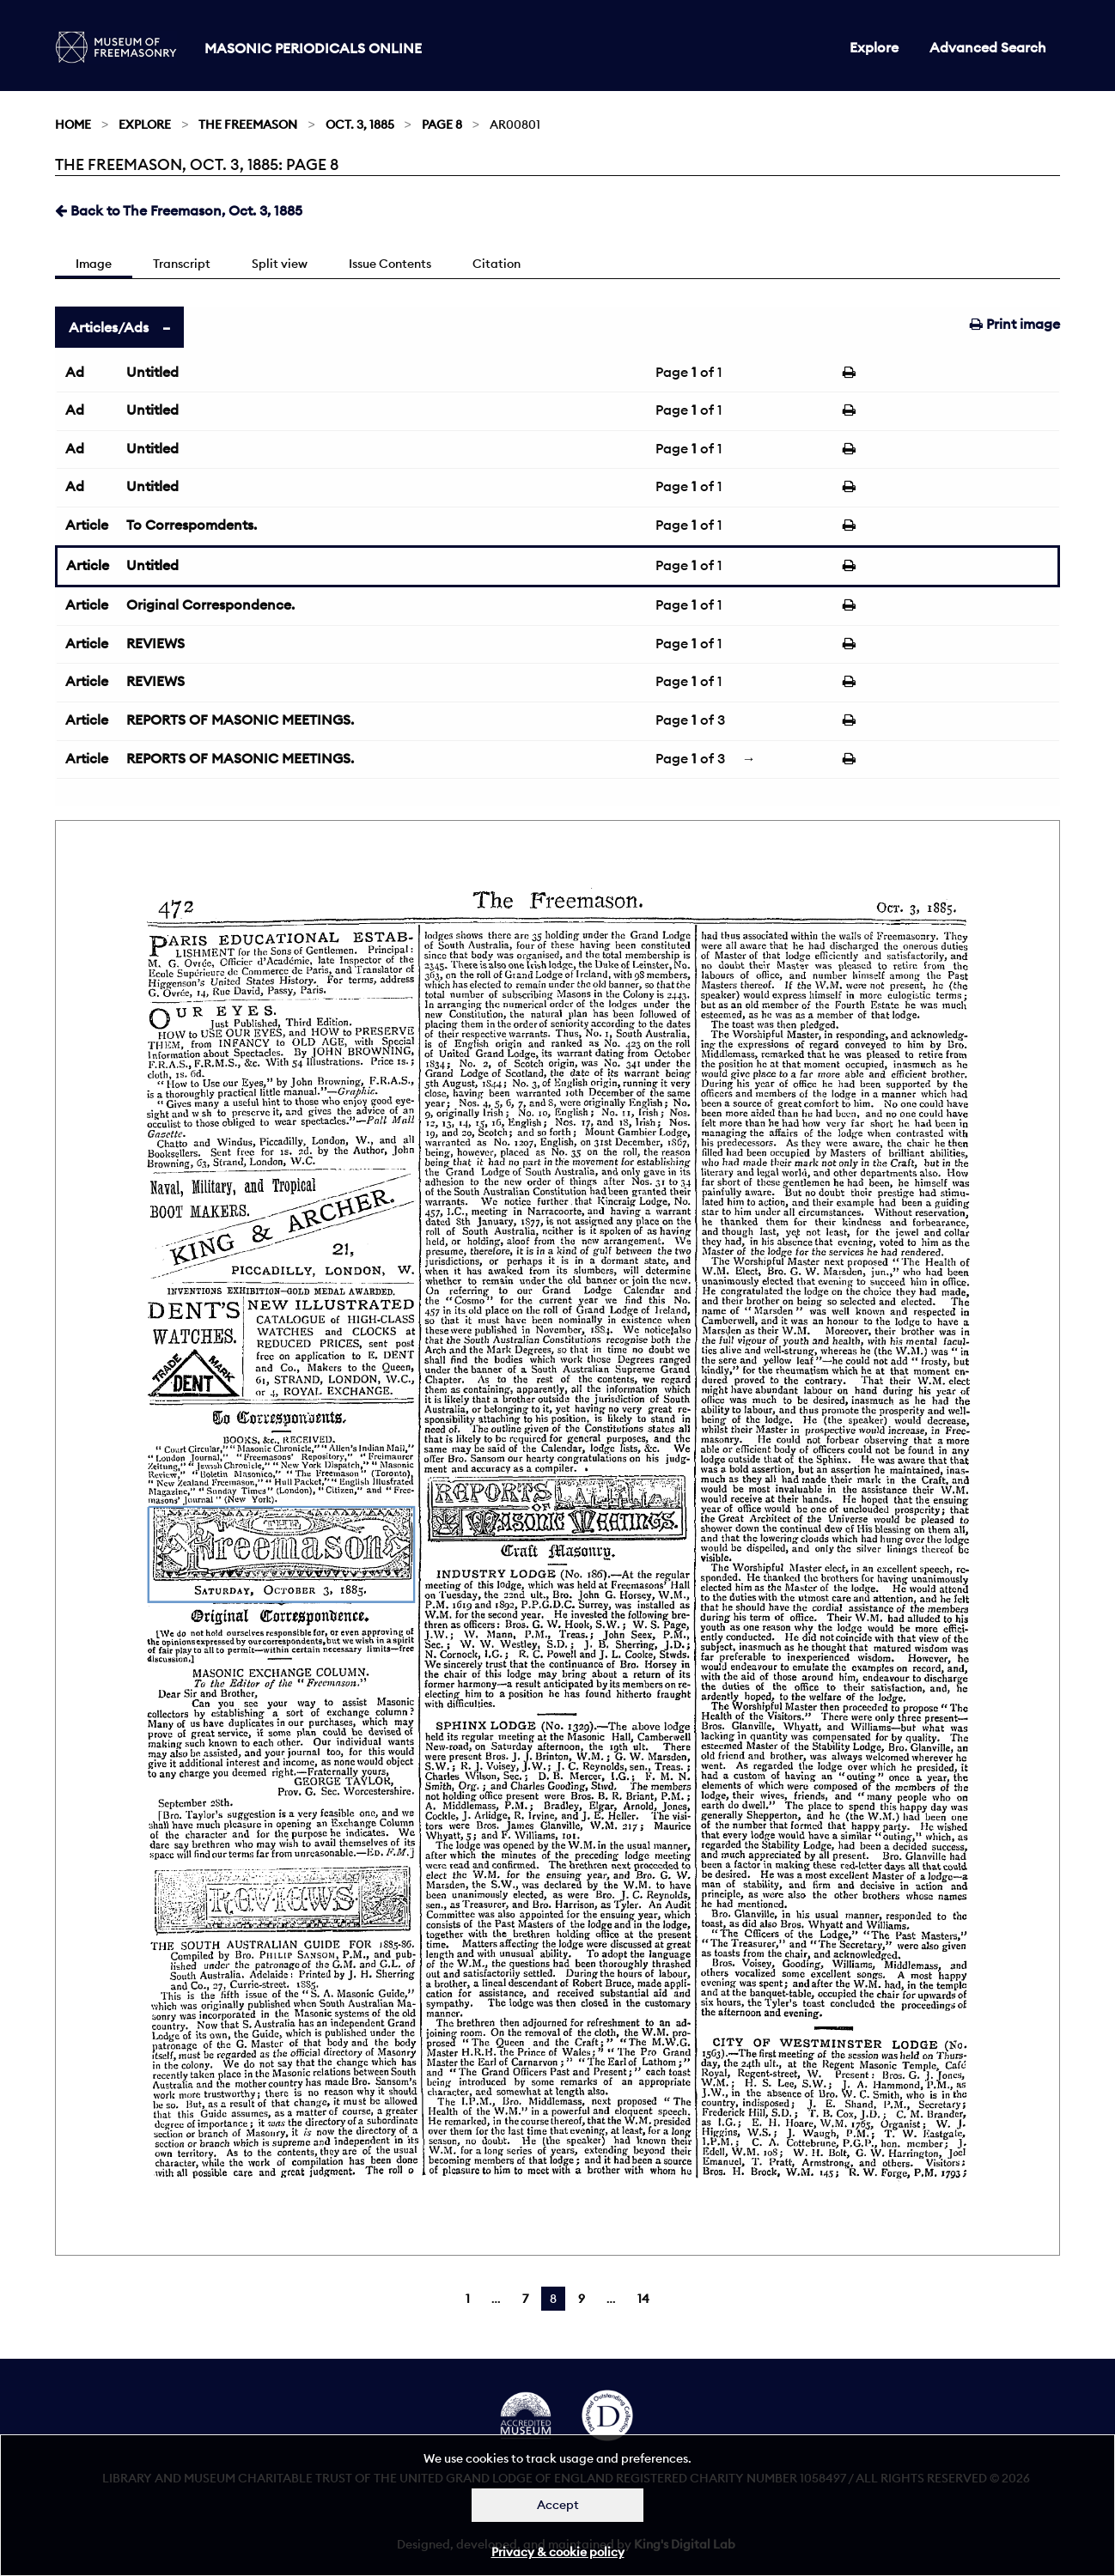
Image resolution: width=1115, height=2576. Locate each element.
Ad (74, 371)
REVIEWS (155, 643)
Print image (1015, 323)
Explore (874, 47)
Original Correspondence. (210, 604)
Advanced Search (987, 47)
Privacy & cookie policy (558, 2552)
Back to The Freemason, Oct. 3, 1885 (178, 210)
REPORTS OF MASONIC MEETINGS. (240, 719)
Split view (280, 263)
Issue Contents (390, 263)
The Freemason (247, 124)
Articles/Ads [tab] (109, 327)
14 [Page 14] (643, 2298)
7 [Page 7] (525, 2298)
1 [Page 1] (468, 2298)
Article (86, 524)
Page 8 (442, 124)
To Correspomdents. (191, 524)
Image (94, 263)
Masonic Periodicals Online (313, 48)
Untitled (152, 371)
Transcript (181, 263)
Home (73, 124)
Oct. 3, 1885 (360, 124)
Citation (496, 263)
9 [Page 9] (581, 2298)
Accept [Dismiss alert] (558, 2504)
